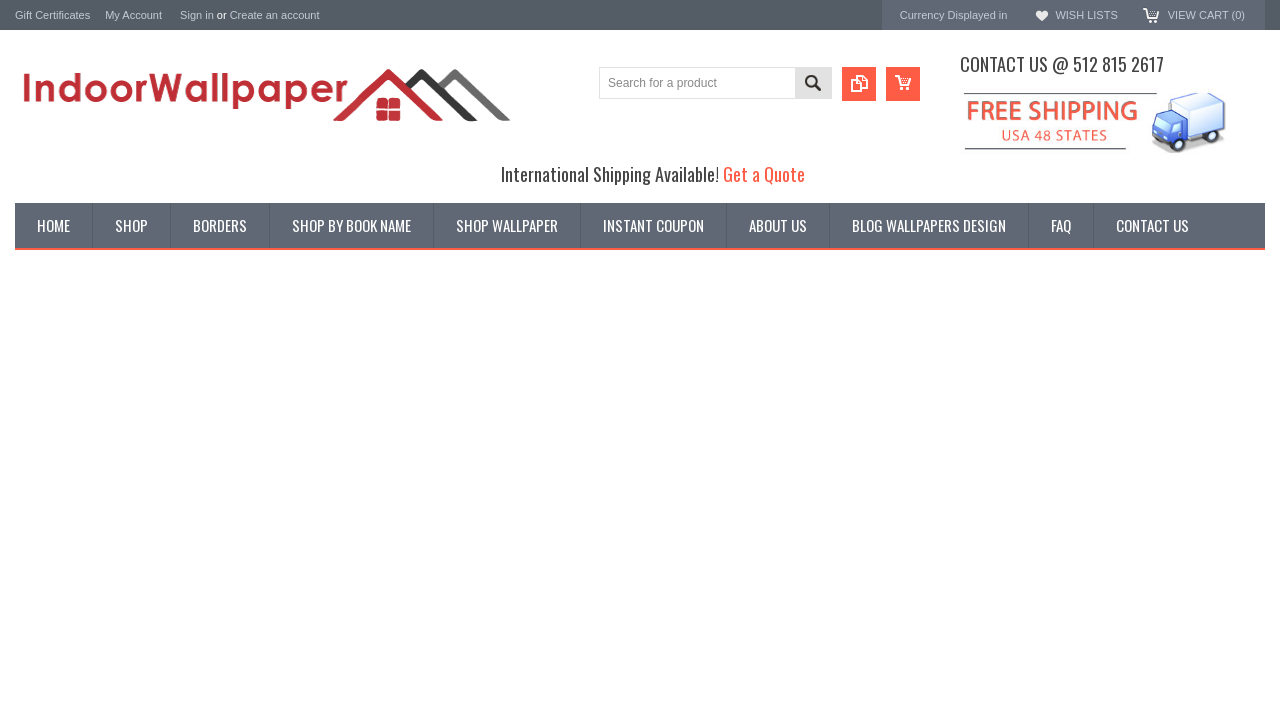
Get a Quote (764, 173)
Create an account (275, 15)
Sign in (197, 15)
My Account (133, 15)
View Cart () (1206, 15)
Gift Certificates (52, 15)
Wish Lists (1086, 15)
